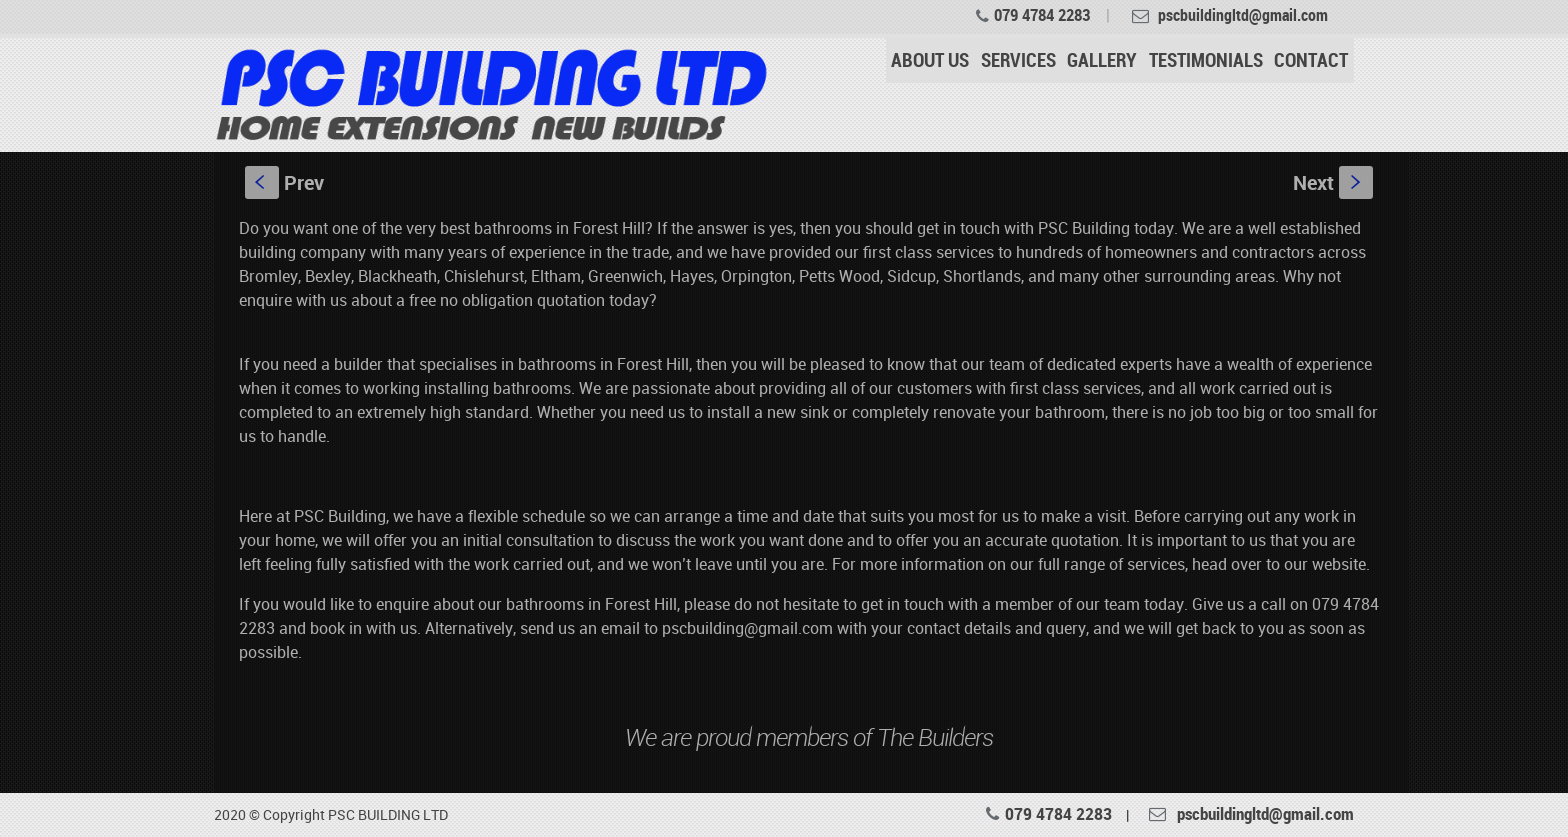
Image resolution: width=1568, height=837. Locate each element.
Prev (284, 182)
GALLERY (1102, 60)
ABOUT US (930, 60)
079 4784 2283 (1042, 15)
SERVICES (1018, 60)
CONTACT (1311, 60)
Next (1333, 182)
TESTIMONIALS (1206, 60)
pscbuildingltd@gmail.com (1265, 813)
